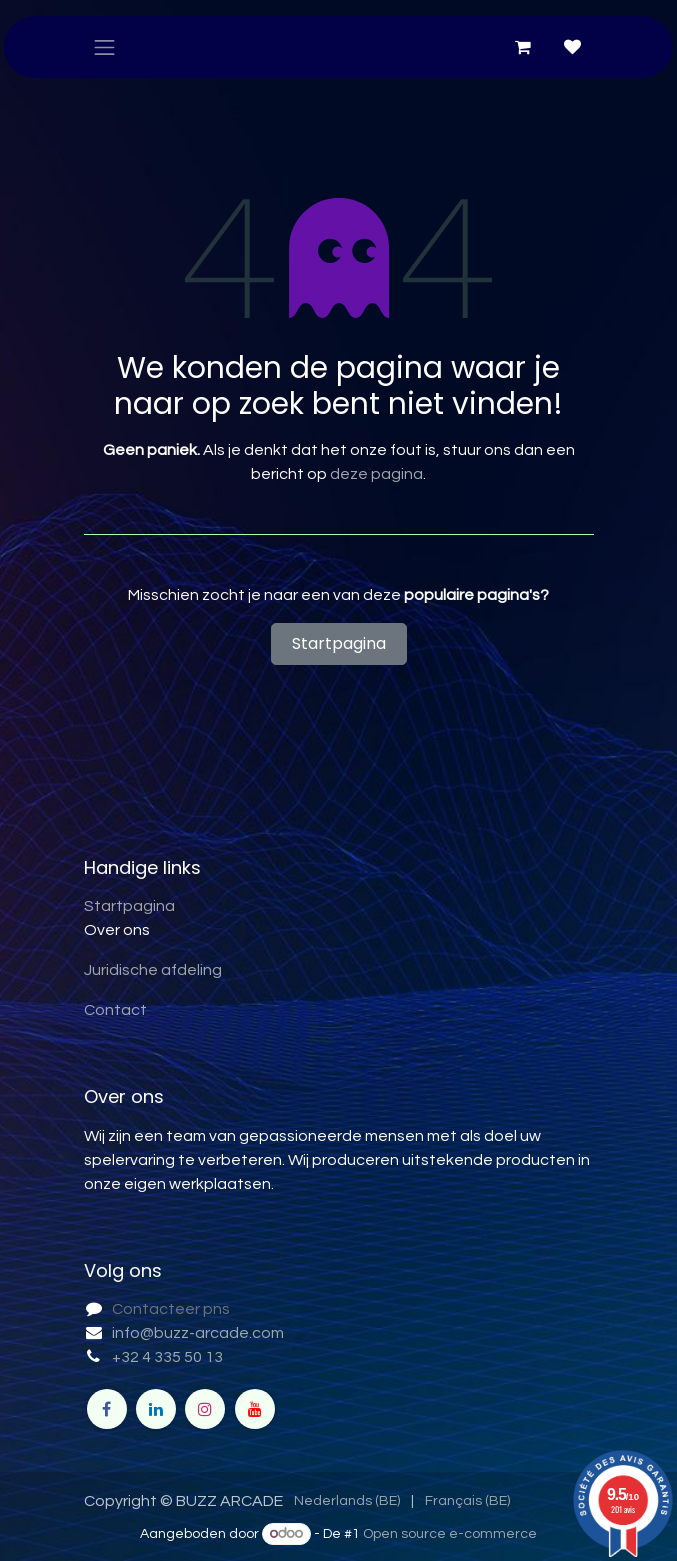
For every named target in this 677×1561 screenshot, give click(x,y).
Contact (115, 1010)
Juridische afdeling (153, 970)
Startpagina (339, 643)
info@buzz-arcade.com (198, 1333)
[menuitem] (347, 1501)
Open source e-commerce (450, 1534)
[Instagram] (205, 1409)
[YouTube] (255, 1409)
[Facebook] (107, 1409)
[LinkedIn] (156, 1409)
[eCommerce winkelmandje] (523, 47)
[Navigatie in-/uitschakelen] (105, 47)
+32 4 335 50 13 (167, 1357)
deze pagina (376, 474)
